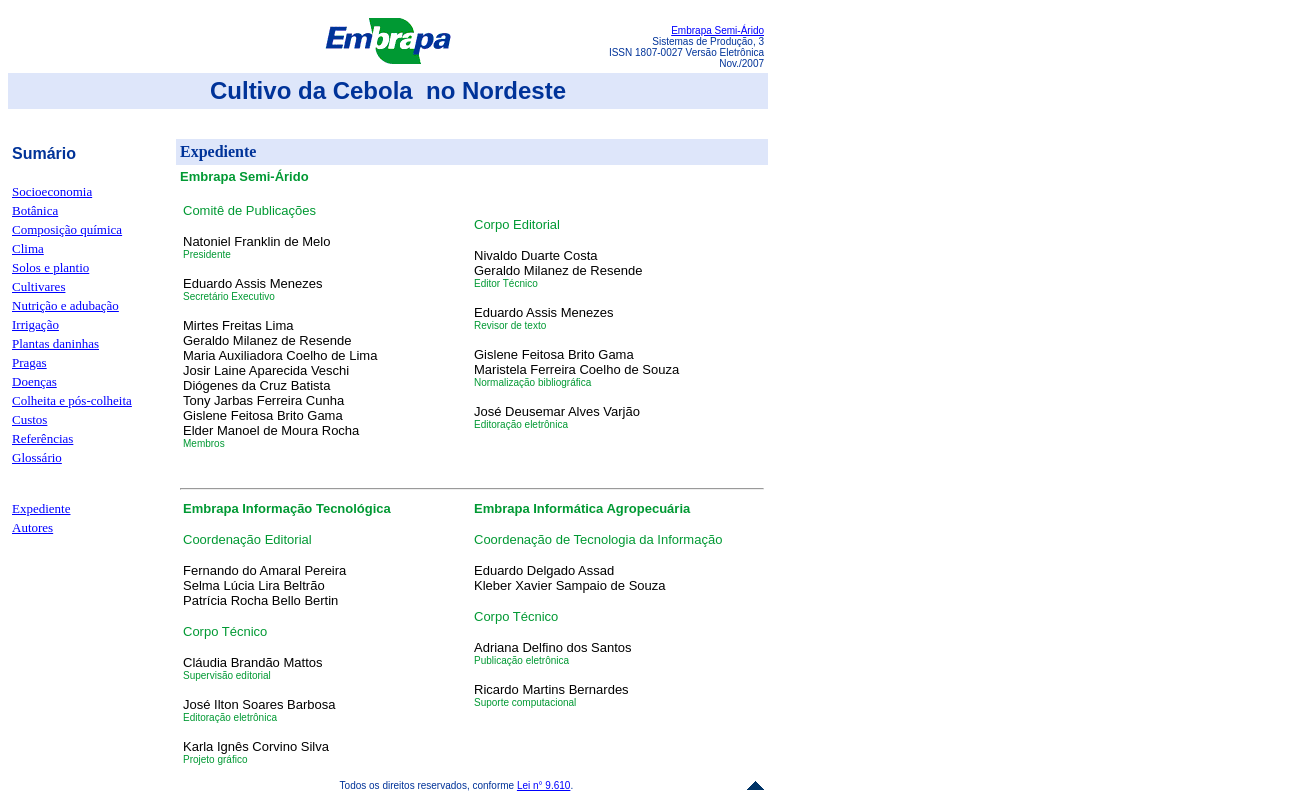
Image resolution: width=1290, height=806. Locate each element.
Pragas (29, 362)
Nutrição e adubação (65, 305)
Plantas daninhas (55, 343)
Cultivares (38, 286)
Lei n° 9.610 (544, 785)
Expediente (41, 508)
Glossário (37, 457)
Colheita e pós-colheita (72, 400)
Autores (32, 527)
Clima (28, 248)
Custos (29, 419)
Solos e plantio (50, 267)
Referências (42, 438)
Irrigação (35, 324)
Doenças (34, 381)
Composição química (67, 229)
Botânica (35, 210)
